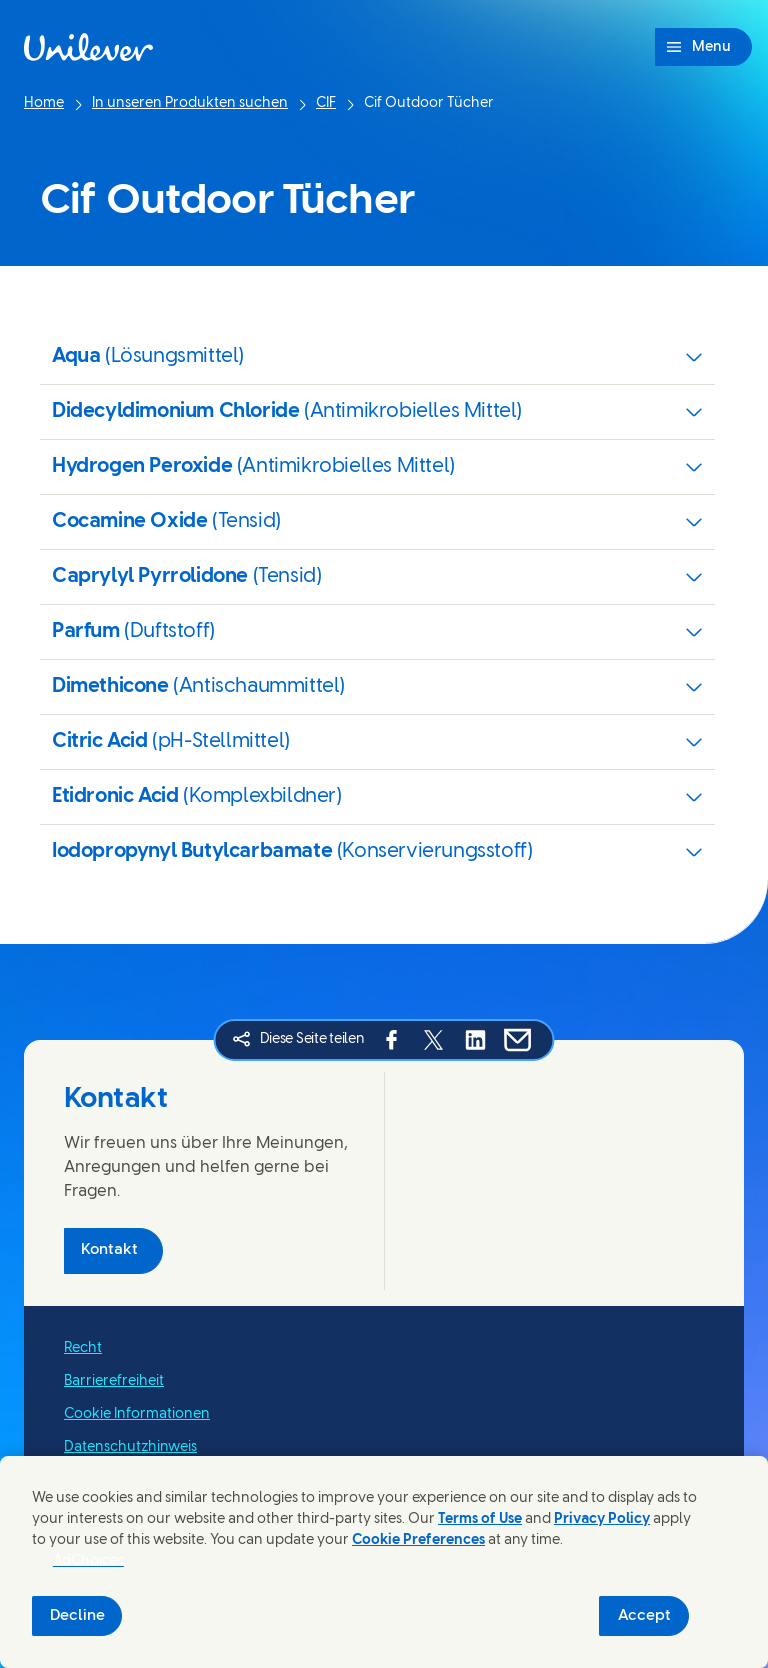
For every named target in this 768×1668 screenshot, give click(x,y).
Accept (644, 1616)
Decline (77, 1616)
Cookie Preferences (418, 1540)
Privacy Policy (602, 1519)
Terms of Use (480, 1519)
